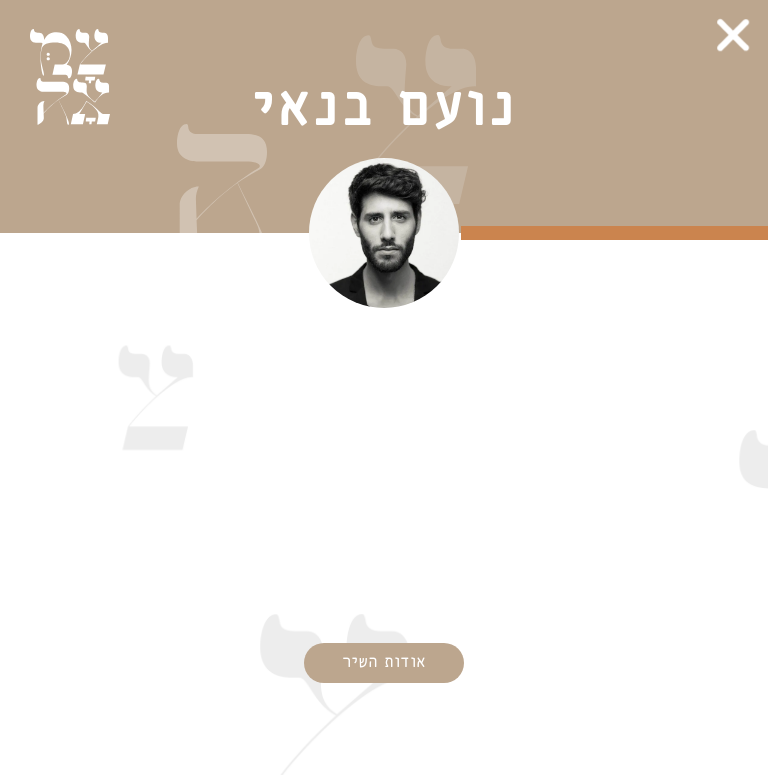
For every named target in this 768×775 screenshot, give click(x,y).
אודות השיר (384, 662)
